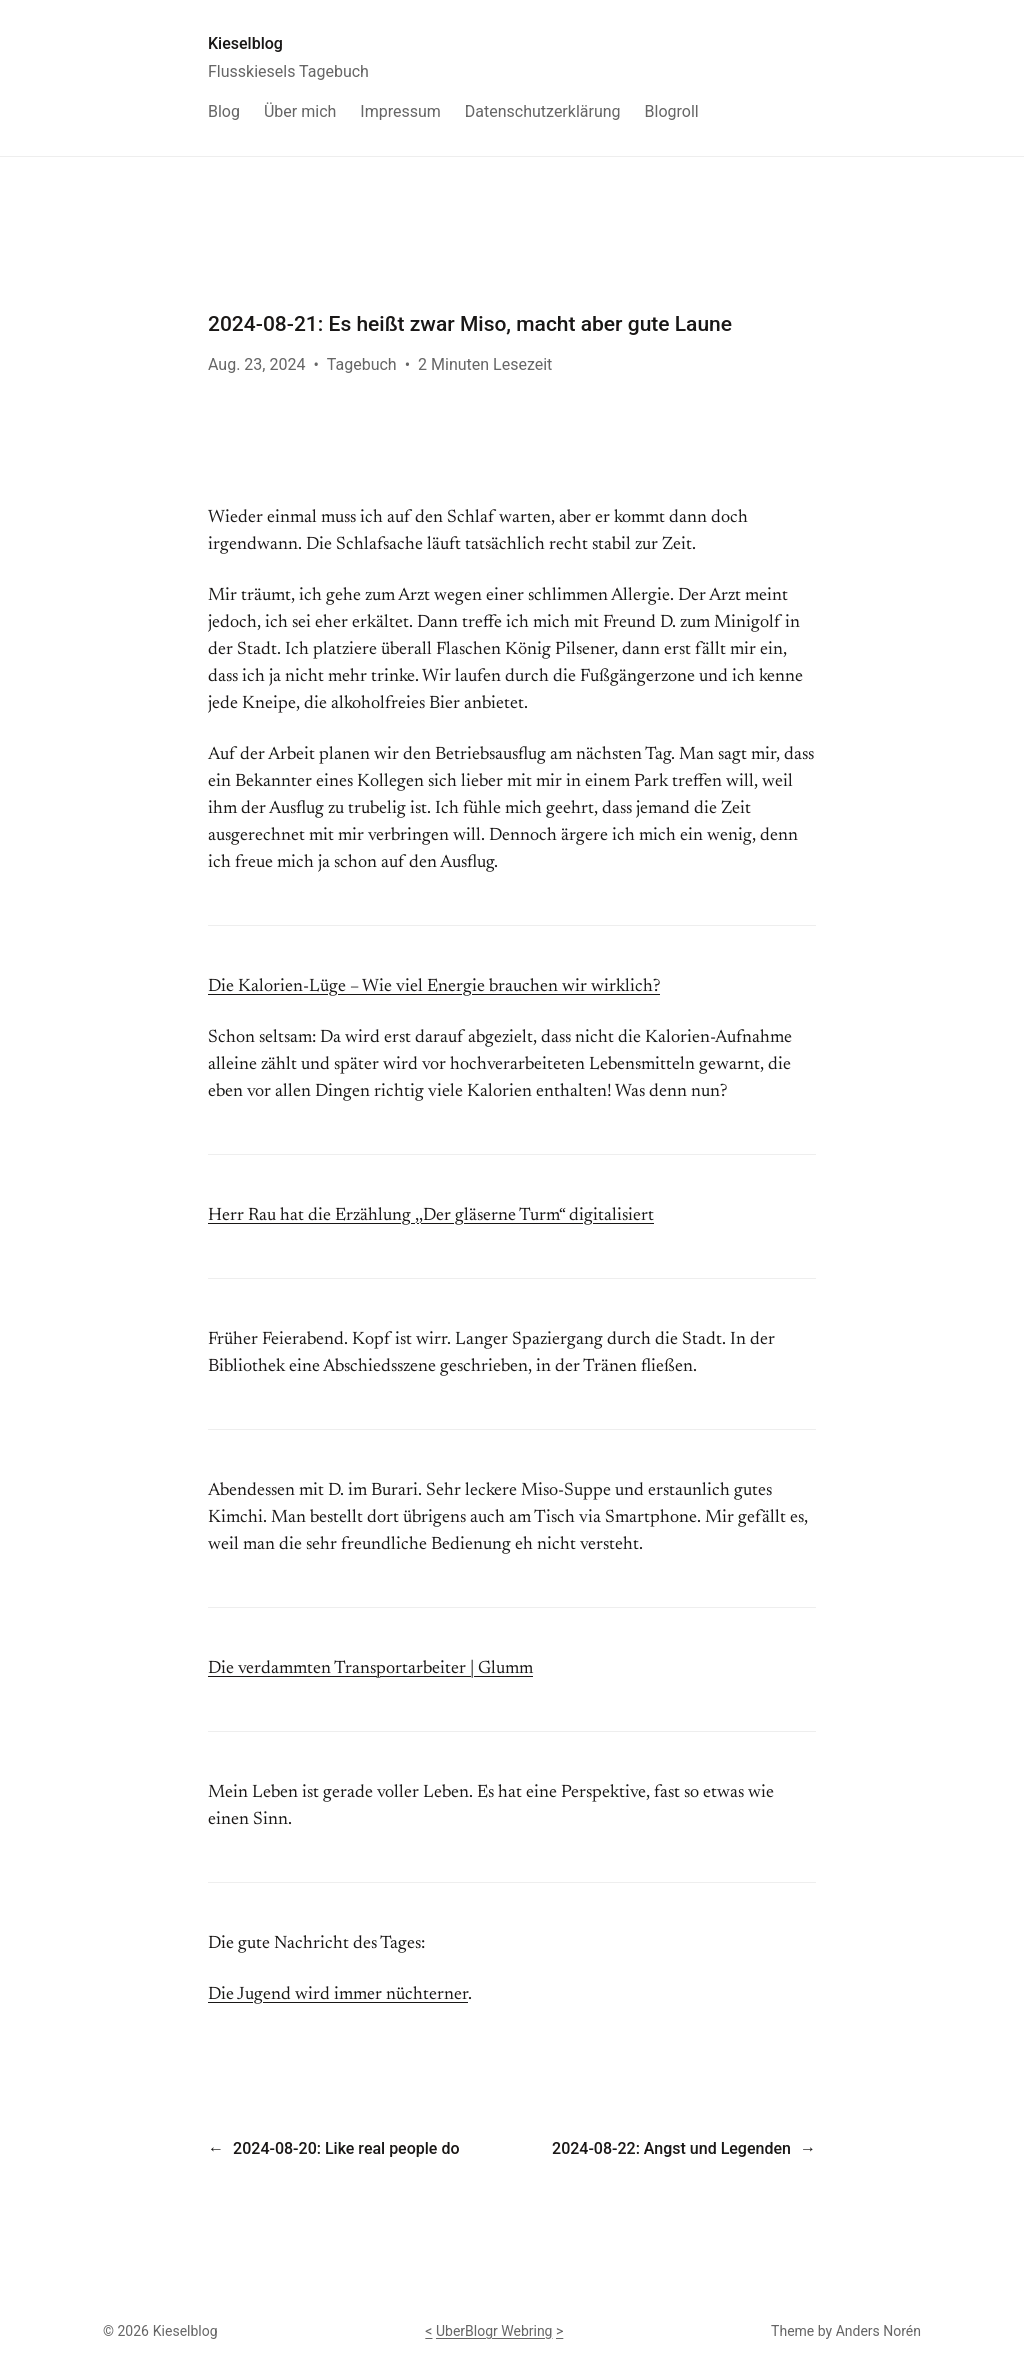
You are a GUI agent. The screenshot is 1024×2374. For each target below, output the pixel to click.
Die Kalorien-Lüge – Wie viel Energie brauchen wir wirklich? (434, 987)
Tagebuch (362, 364)
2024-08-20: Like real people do (346, 2148)
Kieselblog (245, 43)
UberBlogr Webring (494, 2331)
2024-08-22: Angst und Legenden (671, 2148)
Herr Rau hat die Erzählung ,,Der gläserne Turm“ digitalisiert (431, 1216)
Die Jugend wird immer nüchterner (338, 1995)
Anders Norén (878, 2331)
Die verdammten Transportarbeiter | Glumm (370, 1669)
